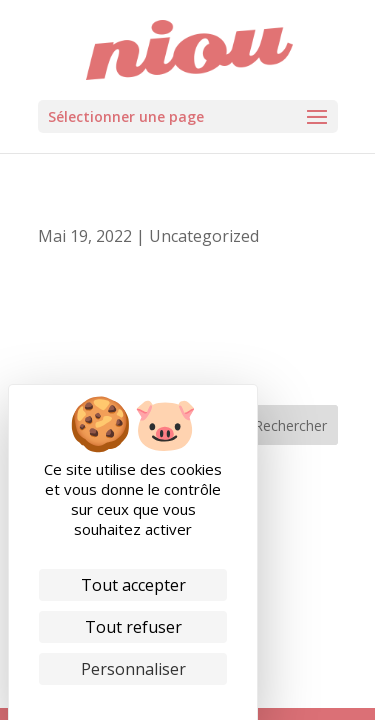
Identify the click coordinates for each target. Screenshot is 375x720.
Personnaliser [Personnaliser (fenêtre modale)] (133, 669)
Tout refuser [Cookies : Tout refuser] (133, 627)
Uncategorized (204, 236)
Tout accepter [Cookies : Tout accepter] (133, 585)
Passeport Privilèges (115, 218)
